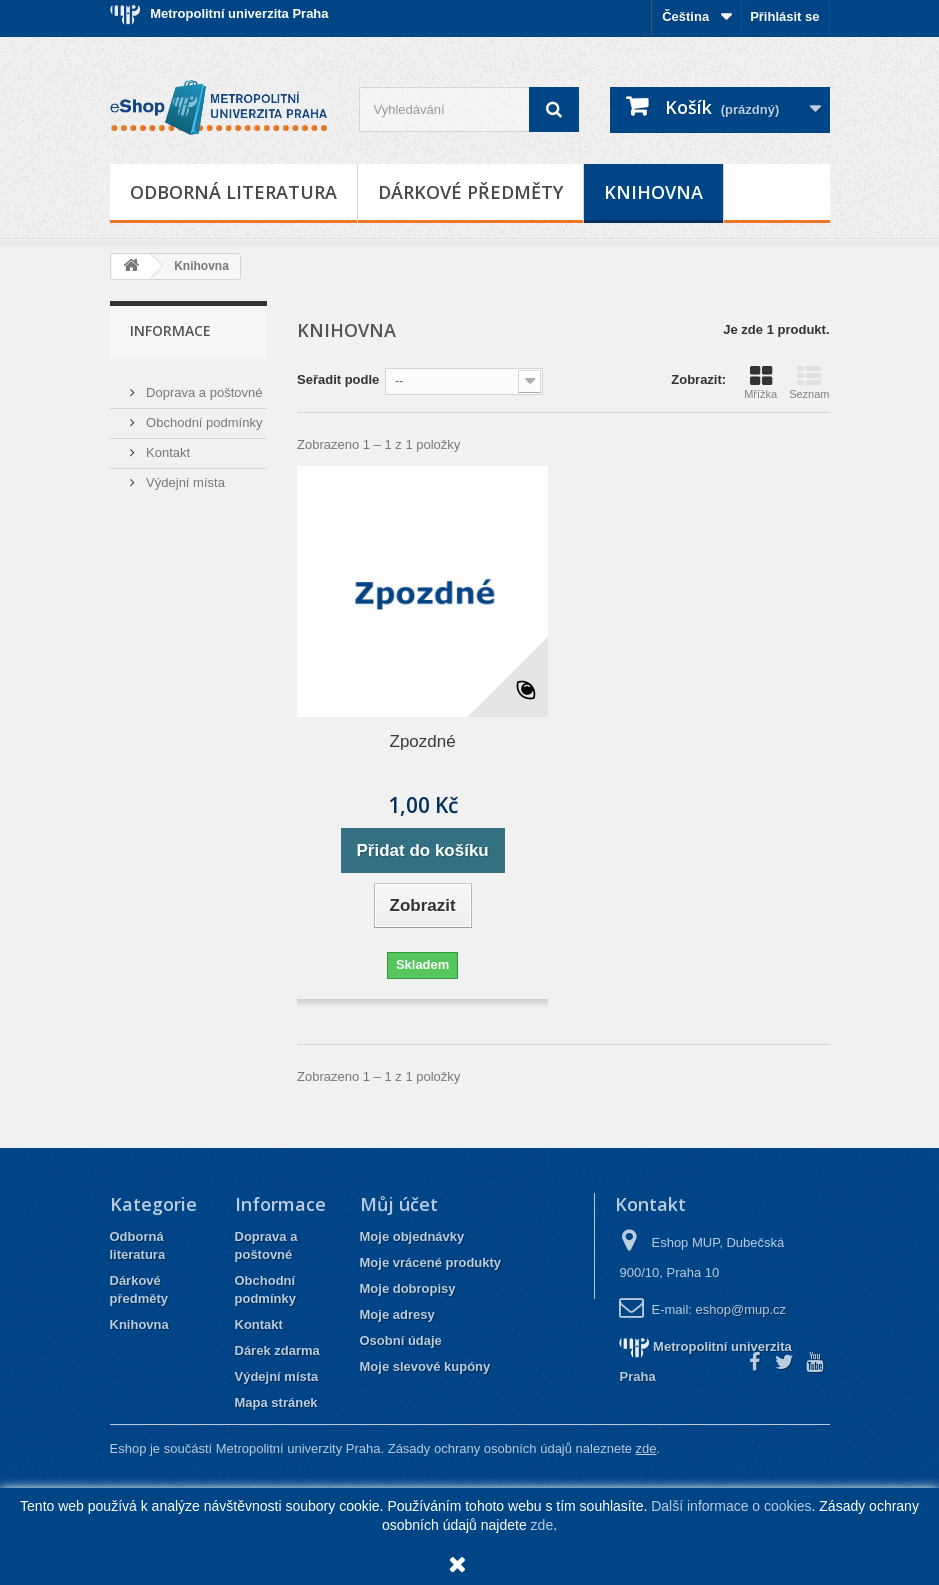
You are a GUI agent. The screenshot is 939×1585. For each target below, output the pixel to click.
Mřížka (760, 382)
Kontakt (167, 444)
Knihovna (653, 192)
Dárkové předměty (470, 192)
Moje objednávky (412, 1236)
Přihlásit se (784, 16)
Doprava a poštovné (203, 384)
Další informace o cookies (731, 1506)
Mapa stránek (276, 1402)
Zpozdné (423, 741)
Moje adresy (397, 1314)
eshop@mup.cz (741, 1309)
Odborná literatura (233, 192)
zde (542, 1525)
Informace (170, 330)
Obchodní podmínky (203, 414)
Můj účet (399, 1204)
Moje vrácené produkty (431, 1262)
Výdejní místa (184, 474)
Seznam (809, 382)
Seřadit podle (338, 379)
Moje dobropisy (408, 1288)
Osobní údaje (401, 1340)
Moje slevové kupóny (425, 1366)
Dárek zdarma (277, 1350)
